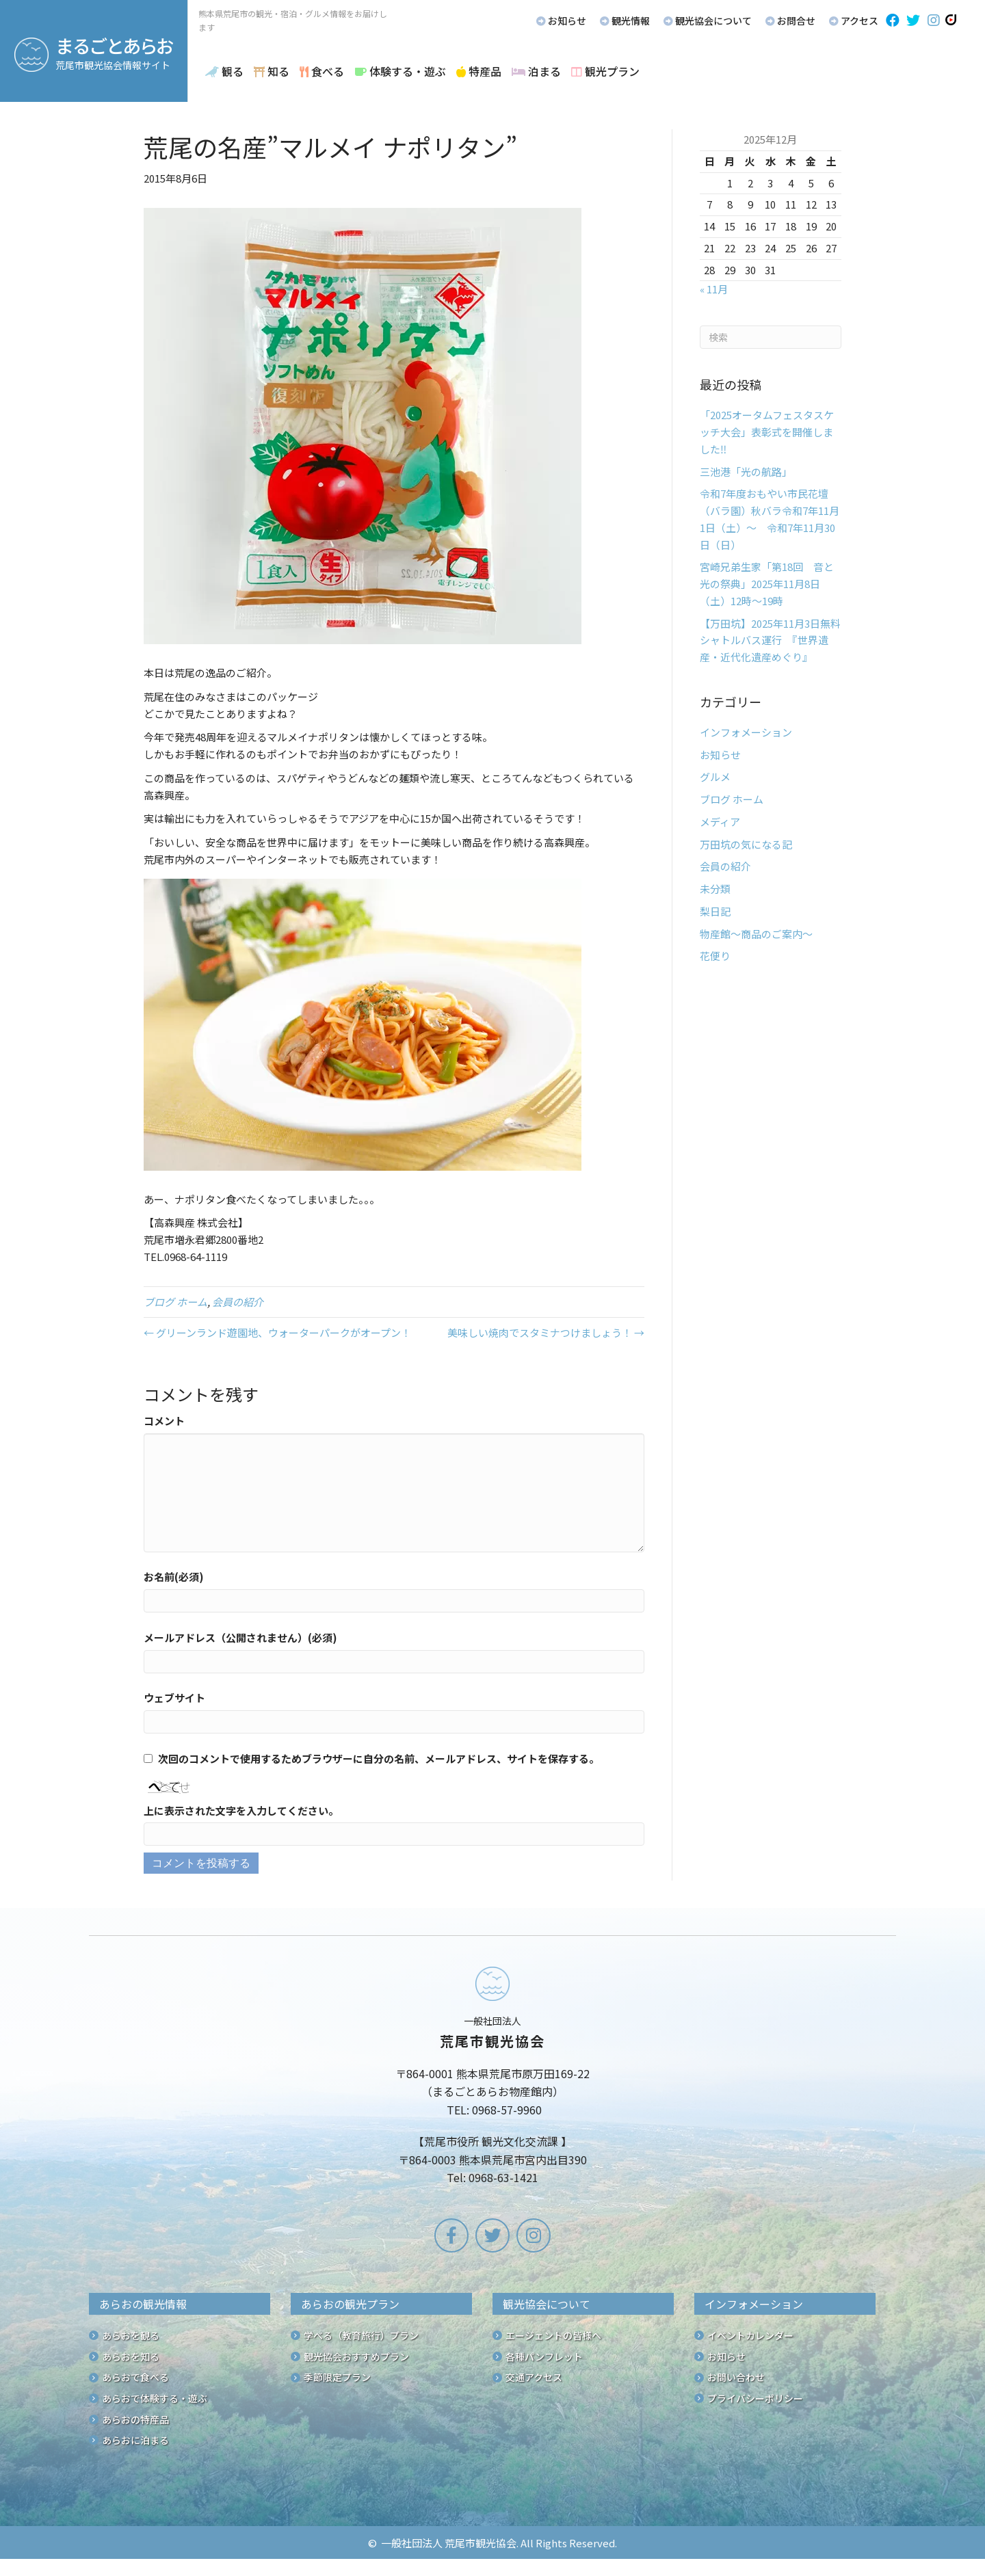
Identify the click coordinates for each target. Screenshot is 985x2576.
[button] (892, 20)
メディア (720, 821)
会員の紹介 (237, 1301)
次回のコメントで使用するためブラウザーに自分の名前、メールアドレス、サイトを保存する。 (378, 1758)
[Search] (771, 337)
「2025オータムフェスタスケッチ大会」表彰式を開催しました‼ (767, 432)
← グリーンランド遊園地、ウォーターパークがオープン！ (277, 1332)
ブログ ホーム (175, 1301)
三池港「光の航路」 (746, 471)
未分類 (715, 888)
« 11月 (714, 289)
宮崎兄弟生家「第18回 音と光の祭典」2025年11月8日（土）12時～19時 (767, 583)
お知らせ (720, 754)
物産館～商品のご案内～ (756, 934)
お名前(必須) (174, 1576)
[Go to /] (492, 2078)
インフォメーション (746, 732)
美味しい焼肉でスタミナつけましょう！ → (545, 1332)
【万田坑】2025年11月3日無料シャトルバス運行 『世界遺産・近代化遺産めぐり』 (770, 640)
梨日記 (715, 911)
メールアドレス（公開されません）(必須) (240, 1637)
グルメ (715, 776)
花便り (715, 955)
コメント (164, 1420)
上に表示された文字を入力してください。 (241, 1810)
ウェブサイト (174, 1697)
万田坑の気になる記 (746, 844)
